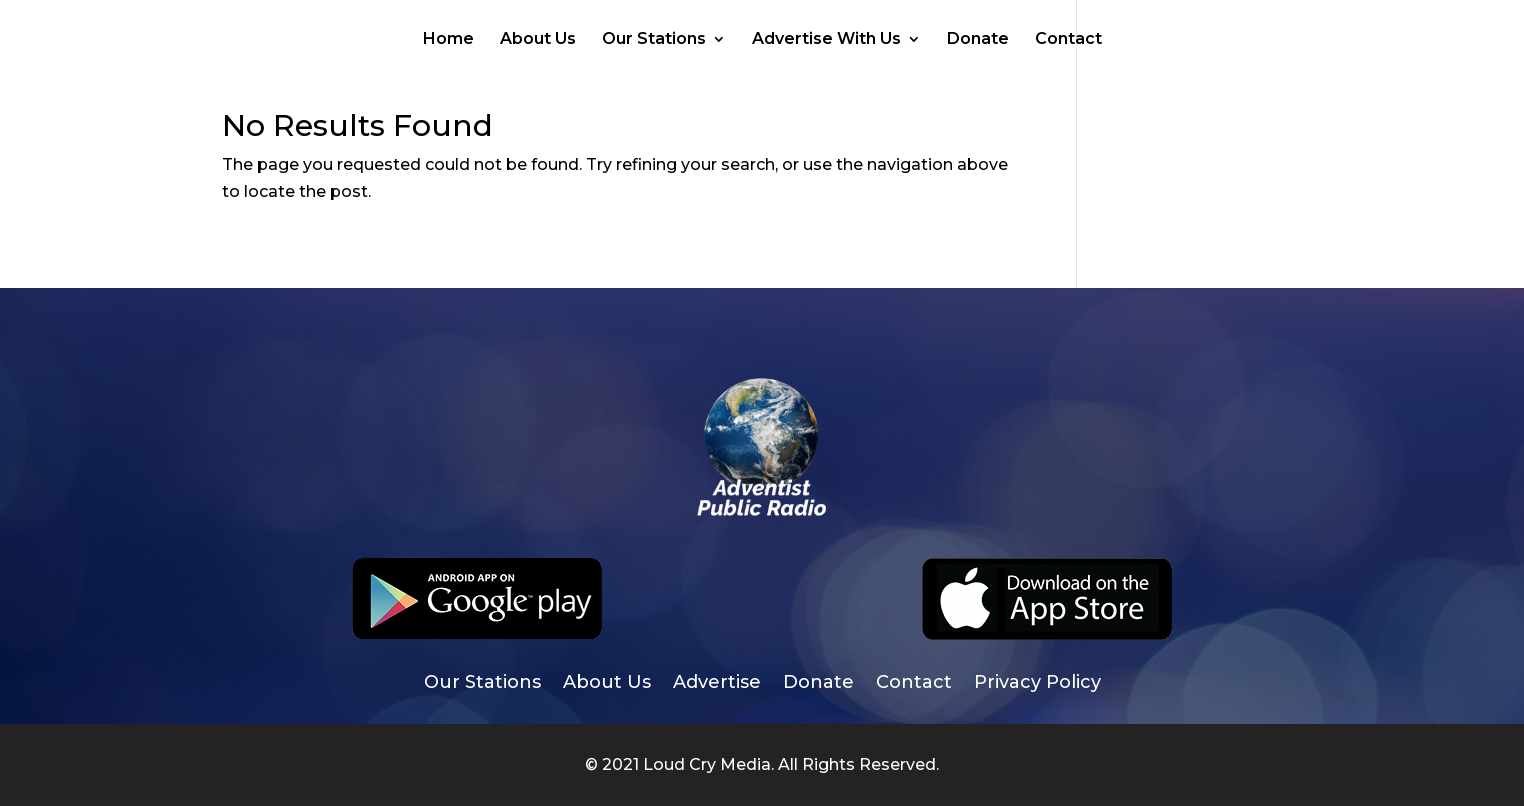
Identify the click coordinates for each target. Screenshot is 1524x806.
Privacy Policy (1037, 684)
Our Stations (654, 40)
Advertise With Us (826, 40)
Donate (978, 40)
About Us (538, 40)
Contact (1068, 40)
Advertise (717, 684)
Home (448, 40)
